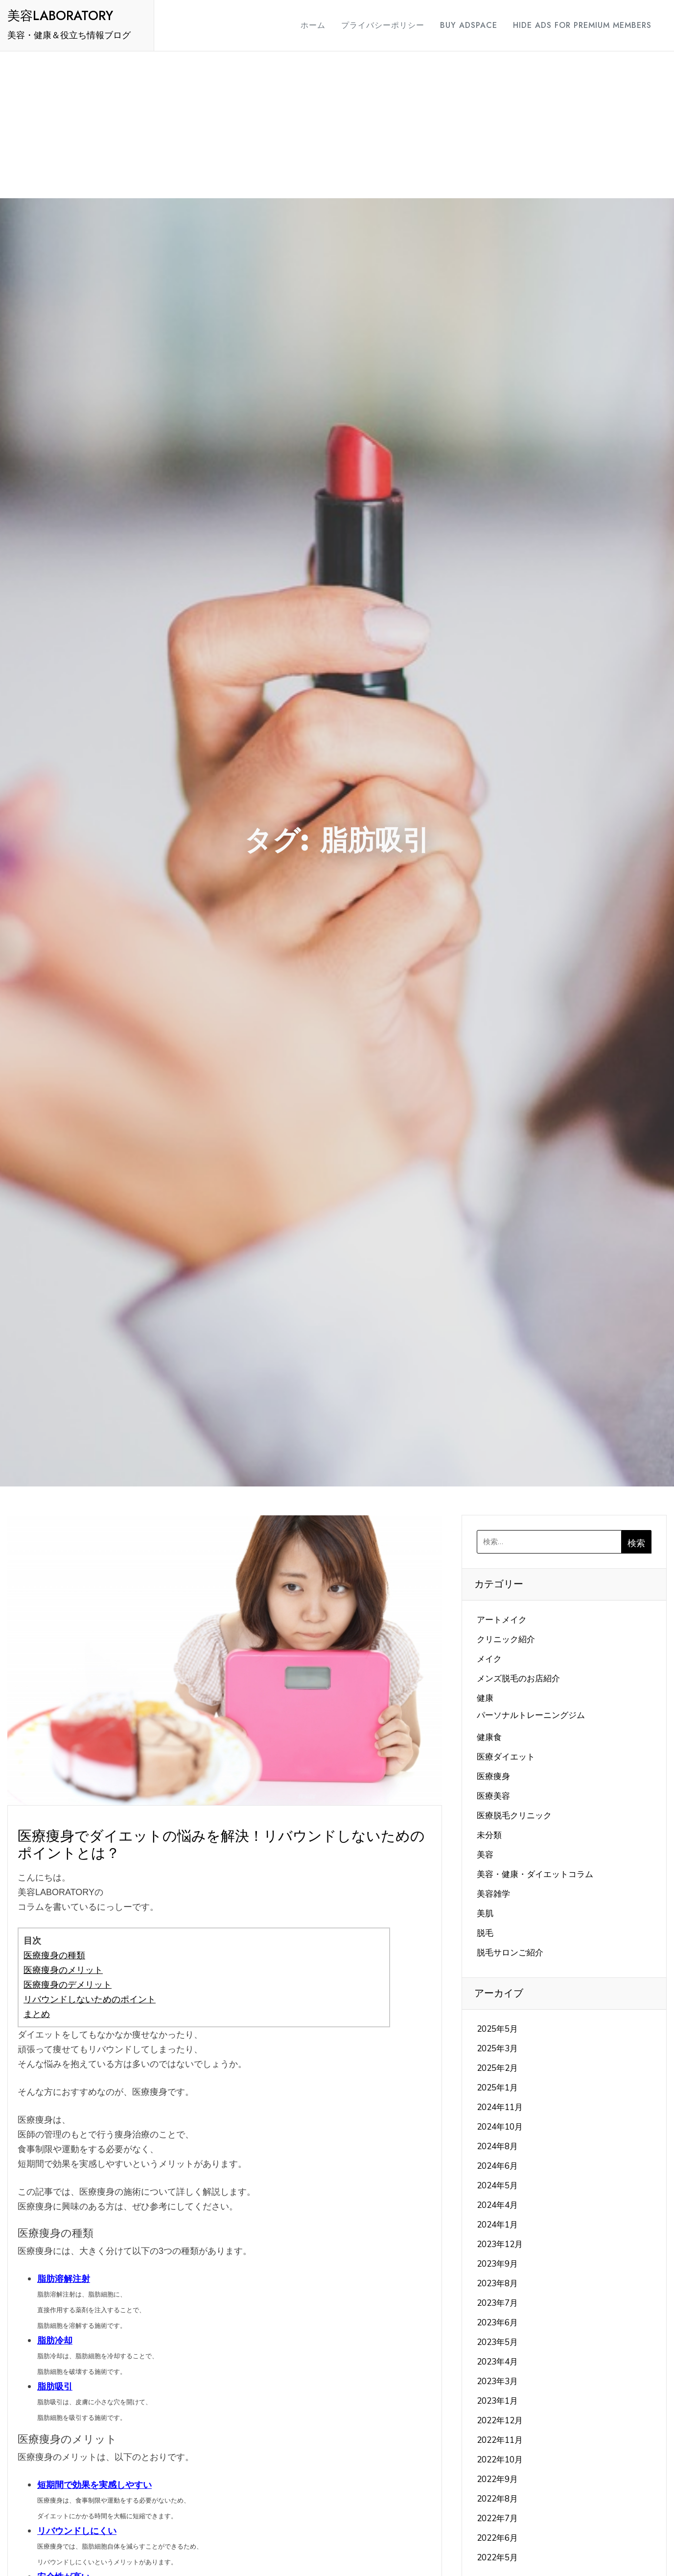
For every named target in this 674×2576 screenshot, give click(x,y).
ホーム (313, 25)
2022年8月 (497, 2499)
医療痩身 (493, 1776)
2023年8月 (497, 2283)
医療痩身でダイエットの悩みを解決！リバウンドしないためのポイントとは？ (221, 1844)
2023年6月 (497, 2322)
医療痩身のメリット (63, 1970)
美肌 (485, 1913)
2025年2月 (497, 2068)
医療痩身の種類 (54, 1955)
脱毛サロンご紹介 (510, 1952)
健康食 (489, 1737)
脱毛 (485, 1933)
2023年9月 (497, 2264)
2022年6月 (497, 2538)
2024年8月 (497, 2146)
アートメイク (502, 1619)
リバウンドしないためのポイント (89, 1999)
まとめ (36, 2014)
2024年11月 (500, 2107)
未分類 (489, 1835)
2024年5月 (497, 2185)
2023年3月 (497, 2381)
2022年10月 (500, 2459)
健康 (485, 1698)
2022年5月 (497, 2557)
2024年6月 (497, 2166)
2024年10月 (500, 2127)
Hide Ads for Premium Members (582, 25)
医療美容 (493, 1796)
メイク (489, 1659)
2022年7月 (497, 2518)
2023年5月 (497, 2342)
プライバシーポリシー (382, 25)
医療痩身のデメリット (67, 1985)
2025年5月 (497, 2029)
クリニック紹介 (506, 1639)
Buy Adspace (468, 25)
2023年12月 (500, 2244)
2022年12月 (500, 2420)
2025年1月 (497, 2087)
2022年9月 (497, 2479)
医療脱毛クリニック (514, 1815)
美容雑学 (493, 1894)
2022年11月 (500, 2440)
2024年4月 (497, 2205)
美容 (485, 1854)
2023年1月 (497, 2401)
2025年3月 (497, 2048)
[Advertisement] (337, 124)
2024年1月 (497, 2224)
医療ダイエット (506, 1757)
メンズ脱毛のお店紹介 (518, 1678)
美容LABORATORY (60, 15)
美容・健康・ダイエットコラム (535, 1874)
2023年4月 (497, 2361)
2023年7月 (497, 2303)
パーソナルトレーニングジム (531, 1715)
